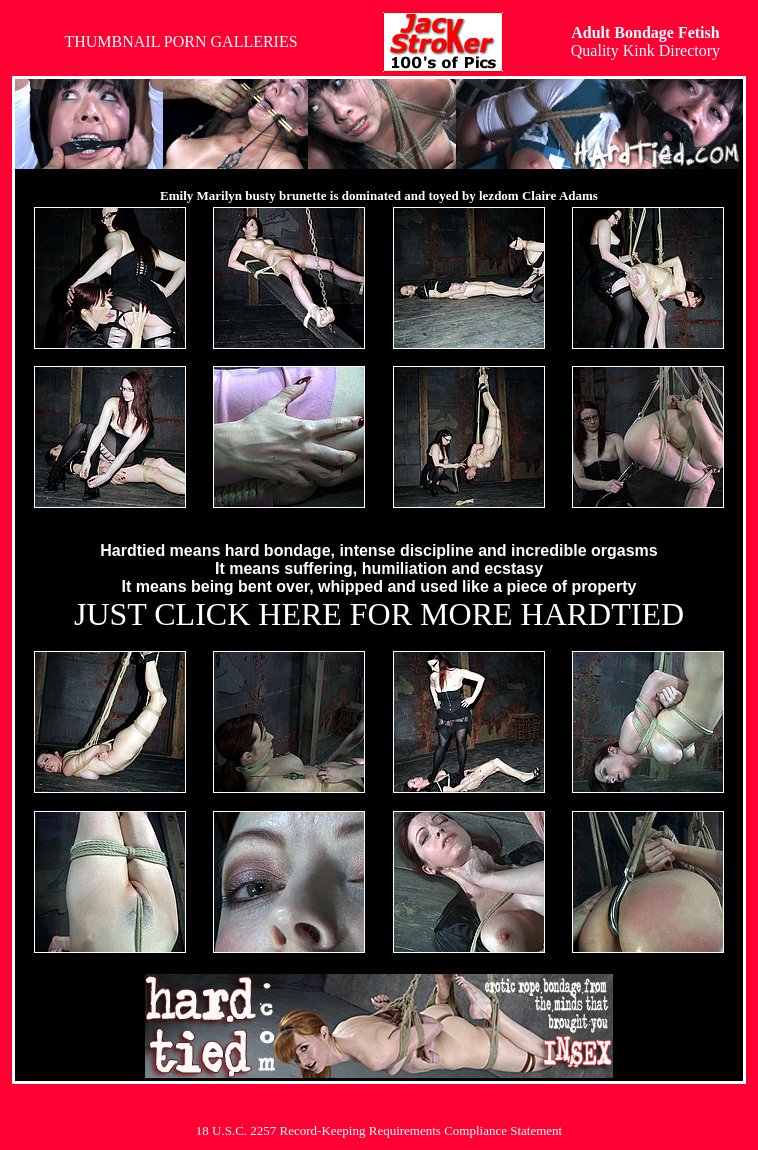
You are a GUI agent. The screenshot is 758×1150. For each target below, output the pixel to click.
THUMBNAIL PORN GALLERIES (180, 41)
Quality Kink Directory (645, 41)
